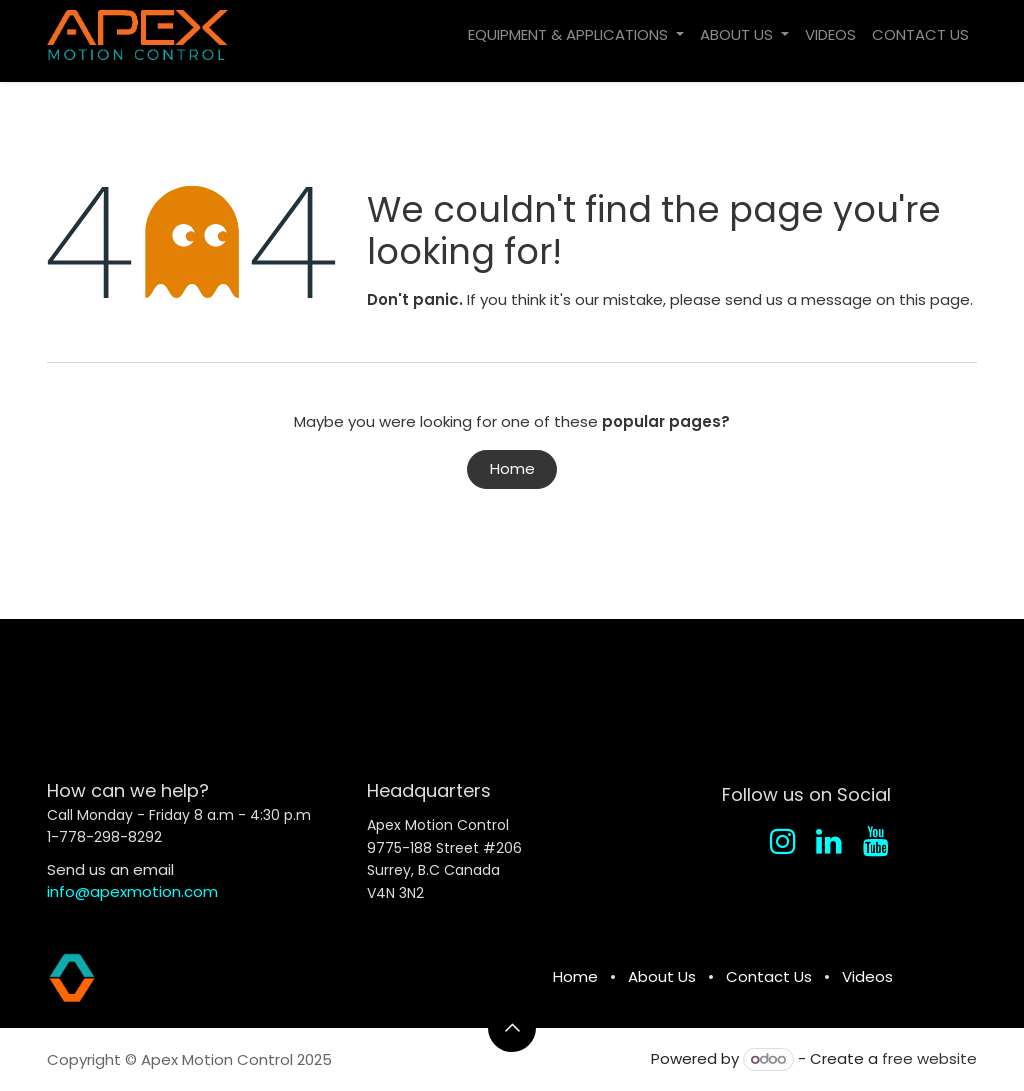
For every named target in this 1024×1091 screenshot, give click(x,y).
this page (934, 299)
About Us (662, 976)
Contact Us (769, 976)
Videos (867, 976)
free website (929, 1058)
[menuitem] (576, 35)
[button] (512, 1028)
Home (512, 468)
